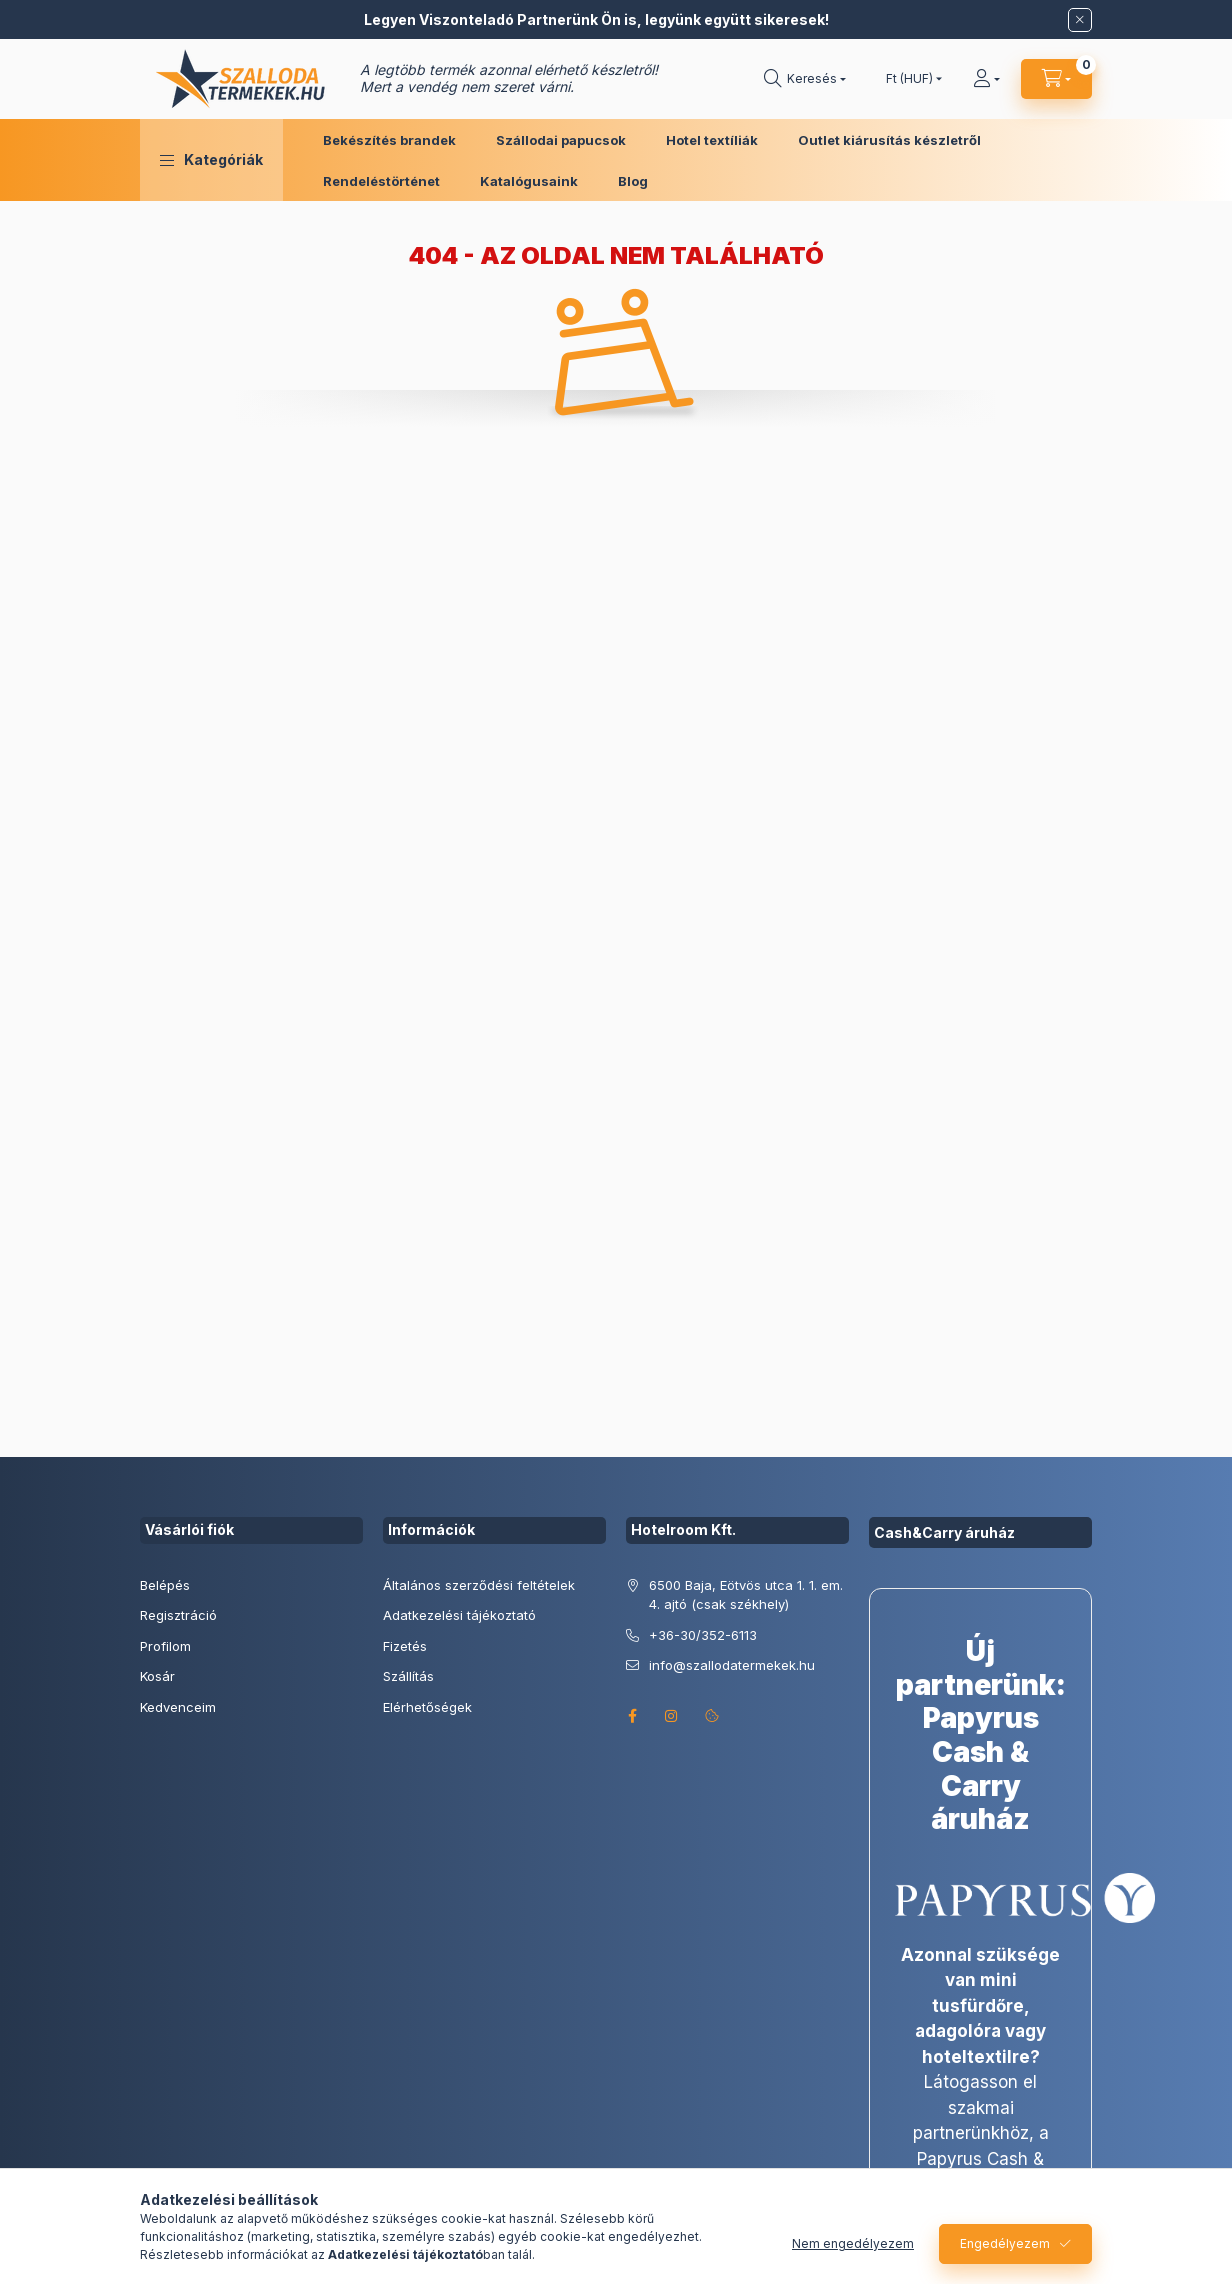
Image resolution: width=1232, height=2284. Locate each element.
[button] (211, 160)
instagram (672, 1716)
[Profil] (986, 79)
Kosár (157, 1676)
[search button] (805, 79)
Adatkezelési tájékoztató (459, 1615)
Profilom (165, 1646)
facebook (632, 1716)
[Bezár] (1080, 20)
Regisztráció (178, 1615)
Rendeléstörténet (381, 181)
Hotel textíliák (712, 140)
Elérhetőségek (427, 1707)
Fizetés (405, 1646)
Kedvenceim (178, 1707)
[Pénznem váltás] (909, 79)
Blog (633, 181)
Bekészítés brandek (389, 140)
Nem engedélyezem (853, 2243)
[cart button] (1056, 79)
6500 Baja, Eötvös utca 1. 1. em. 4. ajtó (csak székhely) (746, 1595)
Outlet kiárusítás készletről (889, 140)
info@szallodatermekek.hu (732, 1665)
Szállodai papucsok (561, 140)
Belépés (165, 1585)
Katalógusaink (529, 181)
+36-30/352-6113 (703, 1635)
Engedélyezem (1005, 2243)
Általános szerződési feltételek (479, 1585)
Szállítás (408, 1676)
